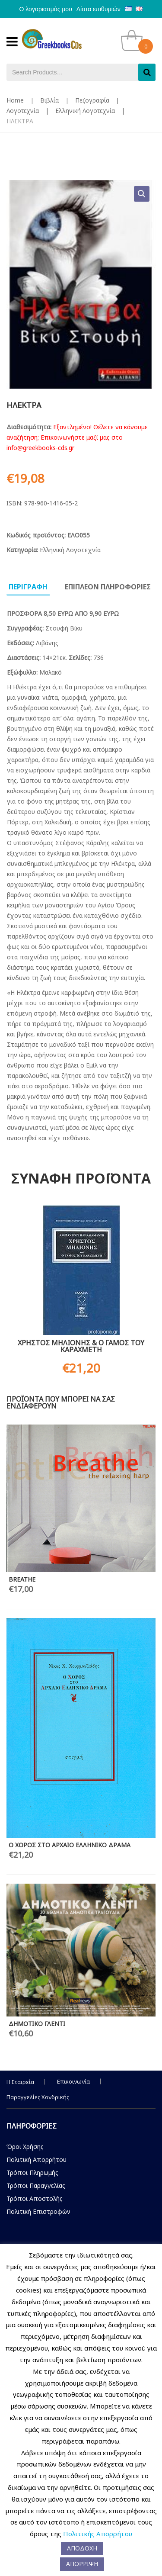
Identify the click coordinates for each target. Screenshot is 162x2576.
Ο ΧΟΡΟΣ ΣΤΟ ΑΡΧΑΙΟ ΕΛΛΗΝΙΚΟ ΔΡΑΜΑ (69, 1845)
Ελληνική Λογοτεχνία (85, 110)
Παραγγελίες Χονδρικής (37, 2097)
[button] (141, 194)
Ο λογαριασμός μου (45, 9)
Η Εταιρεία (20, 2082)
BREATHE (22, 1579)
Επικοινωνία (73, 2081)
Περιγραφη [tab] (28, 587)
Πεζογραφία (92, 100)
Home (15, 100)
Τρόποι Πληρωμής (32, 2172)
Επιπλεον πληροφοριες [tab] (108, 587)
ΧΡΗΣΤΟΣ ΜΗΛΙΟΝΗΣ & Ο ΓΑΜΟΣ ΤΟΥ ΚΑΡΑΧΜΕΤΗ (81, 1346)
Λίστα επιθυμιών (98, 9)
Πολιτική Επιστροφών (38, 2211)
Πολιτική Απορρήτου (36, 2159)
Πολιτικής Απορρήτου (97, 2533)
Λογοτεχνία (22, 110)
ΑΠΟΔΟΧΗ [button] (82, 2548)
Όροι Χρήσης (25, 2146)
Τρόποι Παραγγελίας (35, 2185)
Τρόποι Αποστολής (34, 2198)
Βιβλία (49, 100)
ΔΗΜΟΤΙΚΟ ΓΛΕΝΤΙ (37, 2024)
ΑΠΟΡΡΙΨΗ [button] (82, 2564)
